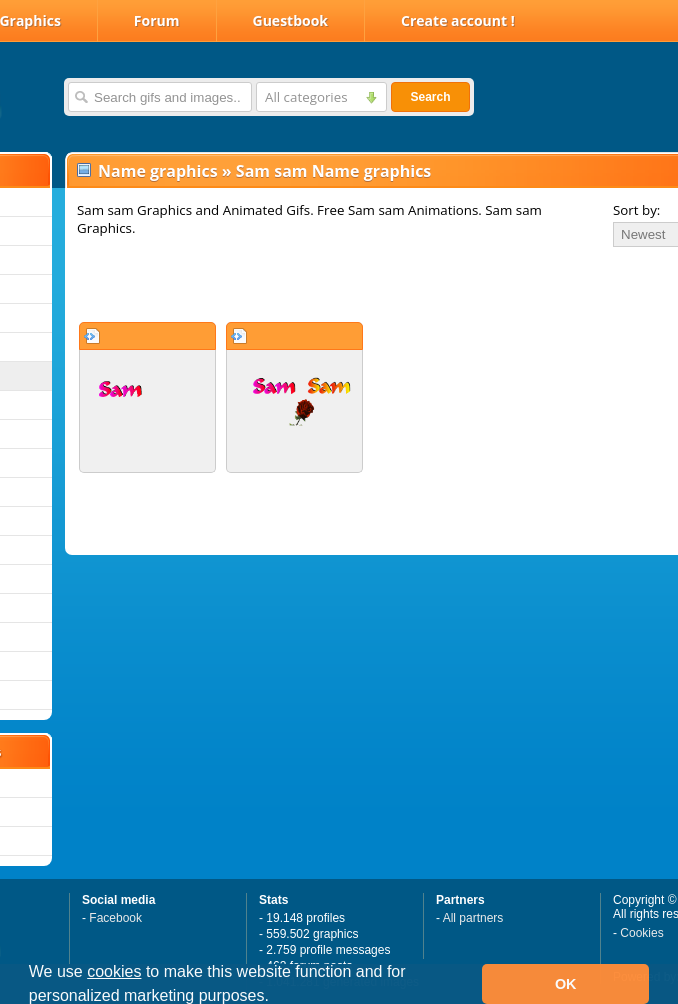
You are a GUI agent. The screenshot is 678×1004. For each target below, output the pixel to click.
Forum (157, 20)
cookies (114, 971)
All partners (473, 918)
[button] (276, 998)
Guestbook (291, 20)
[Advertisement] (302, 284)
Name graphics (158, 171)
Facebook (115, 918)
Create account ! (458, 20)
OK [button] (566, 984)
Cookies (641, 933)
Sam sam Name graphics (334, 171)
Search (430, 97)
